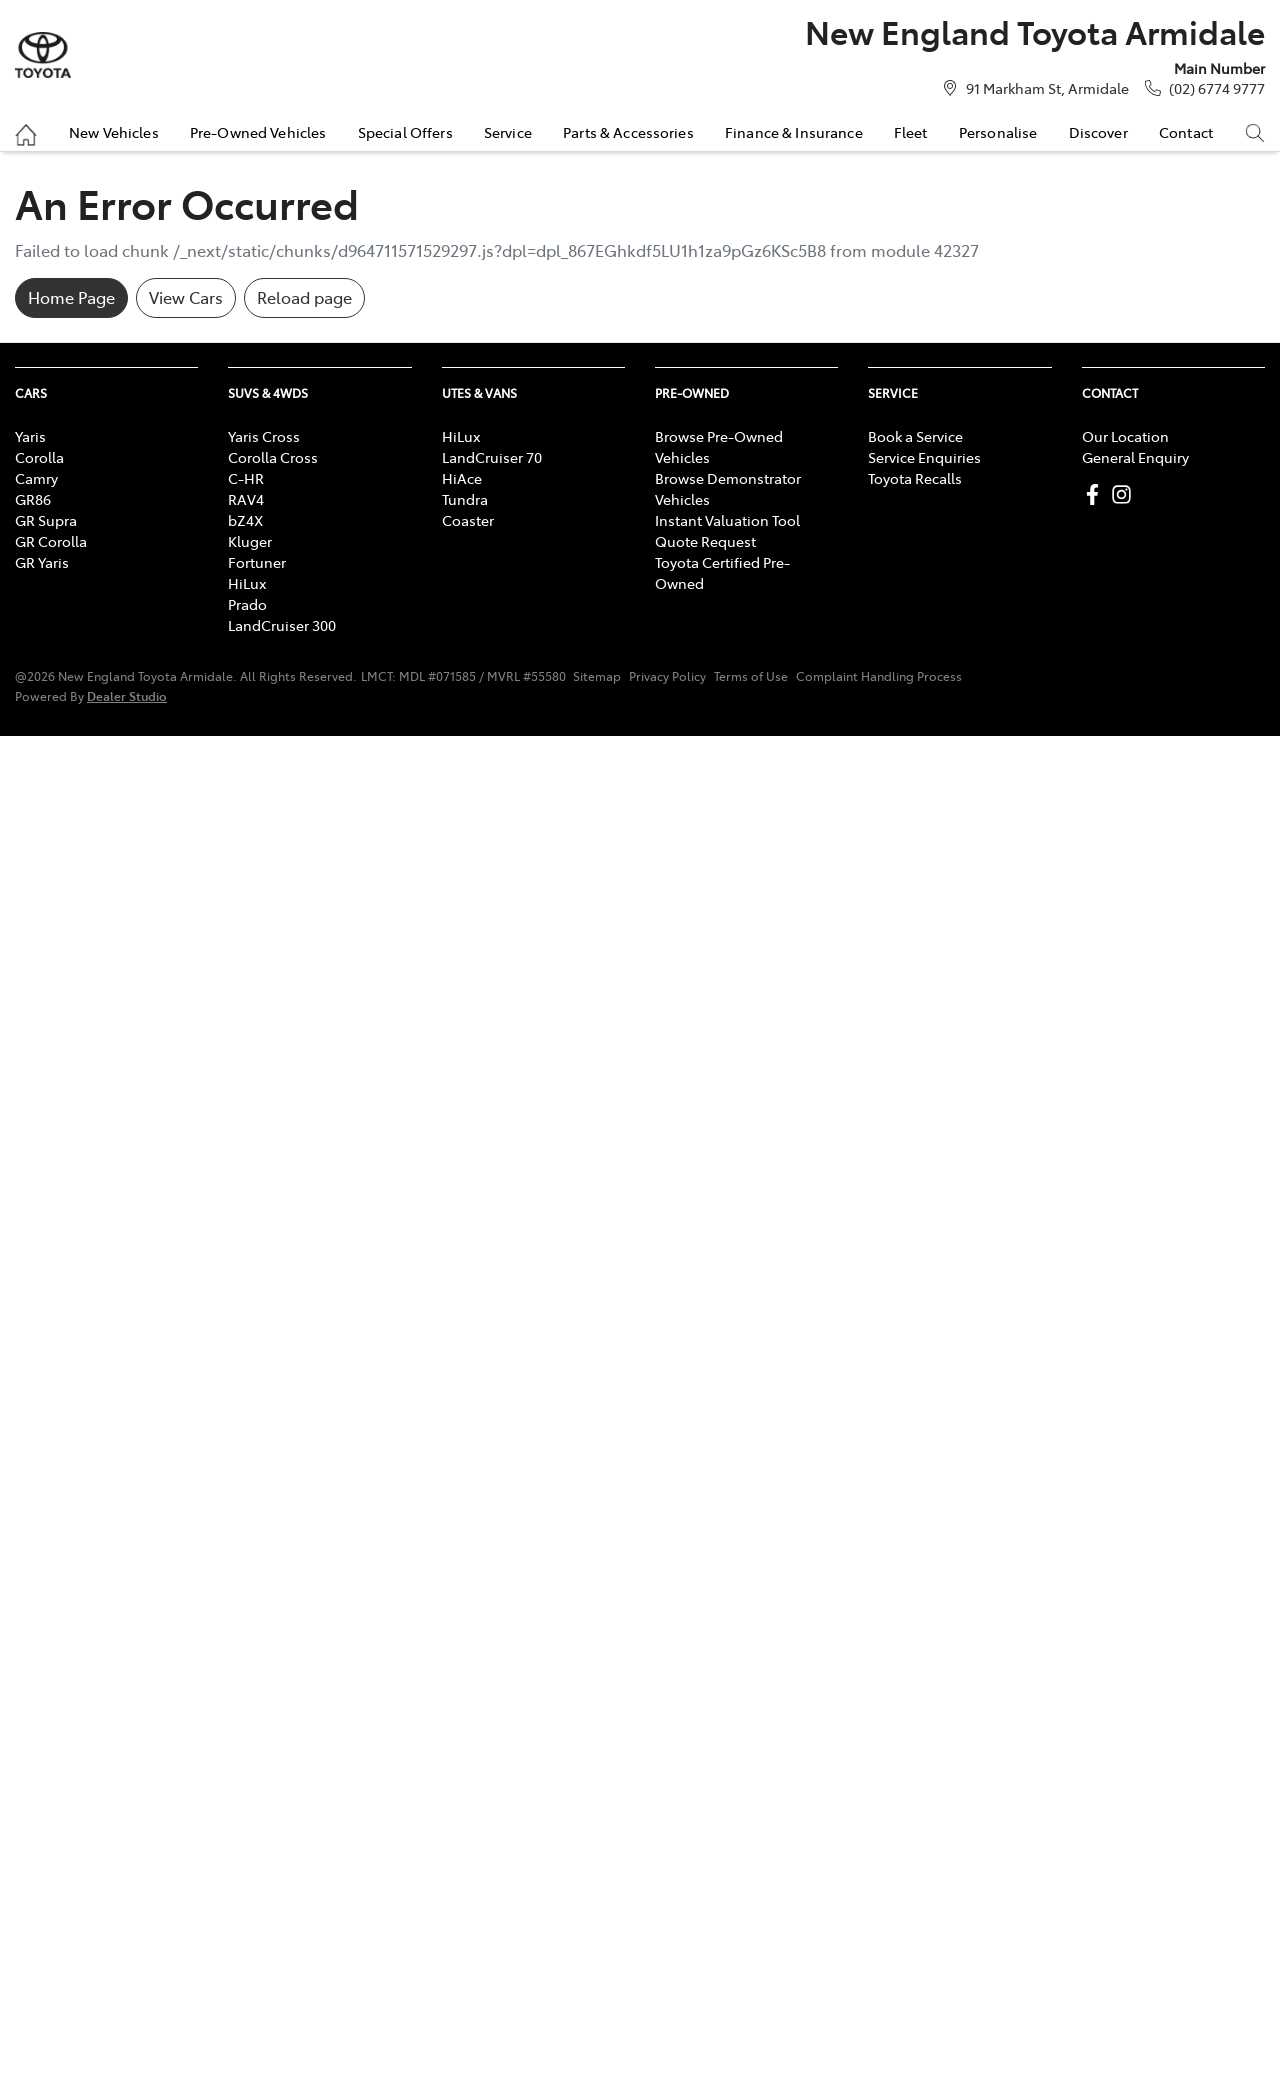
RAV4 (246, 499)
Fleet (911, 132)
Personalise (998, 132)
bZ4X (245, 520)
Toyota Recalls (915, 478)
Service (508, 132)
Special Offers (405, 132)
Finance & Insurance (794, 132)
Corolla (39, 457)
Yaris (30, 436)
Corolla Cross (273, 457)
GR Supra (46, 520)
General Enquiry (1135, 457)
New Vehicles (114, 132)
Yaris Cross (264, 436)
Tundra (465, 499)
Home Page (71, 297)
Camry (36, 478)
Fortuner (257, 562)
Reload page (304, 297)
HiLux (247, 583)
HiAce (462, 478)
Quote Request (705, 541)
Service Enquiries (924, 457)
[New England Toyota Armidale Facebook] (1096, 494)
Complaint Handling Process (879, 676)
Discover (1098, 132)
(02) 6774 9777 (1217, 88)
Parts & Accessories (628, 132)
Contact (1186, 132)
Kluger (250, 541)
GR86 (33, 499)
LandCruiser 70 (492, 457)
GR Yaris (42, 562)
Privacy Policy (667, 676)
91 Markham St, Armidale (1047, 88)
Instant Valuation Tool (727, 520)
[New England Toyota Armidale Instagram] (1125, 494)
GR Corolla (51, 541)
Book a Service (915, 436)
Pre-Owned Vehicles (258, 132)
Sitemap (597, 676)
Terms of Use (751, 676)
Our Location (1125, 436)
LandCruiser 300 (282, 625)
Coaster (468, 520)
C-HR (246, 478)
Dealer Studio (127, 695)
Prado (247, 604)
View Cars (186, 297)
